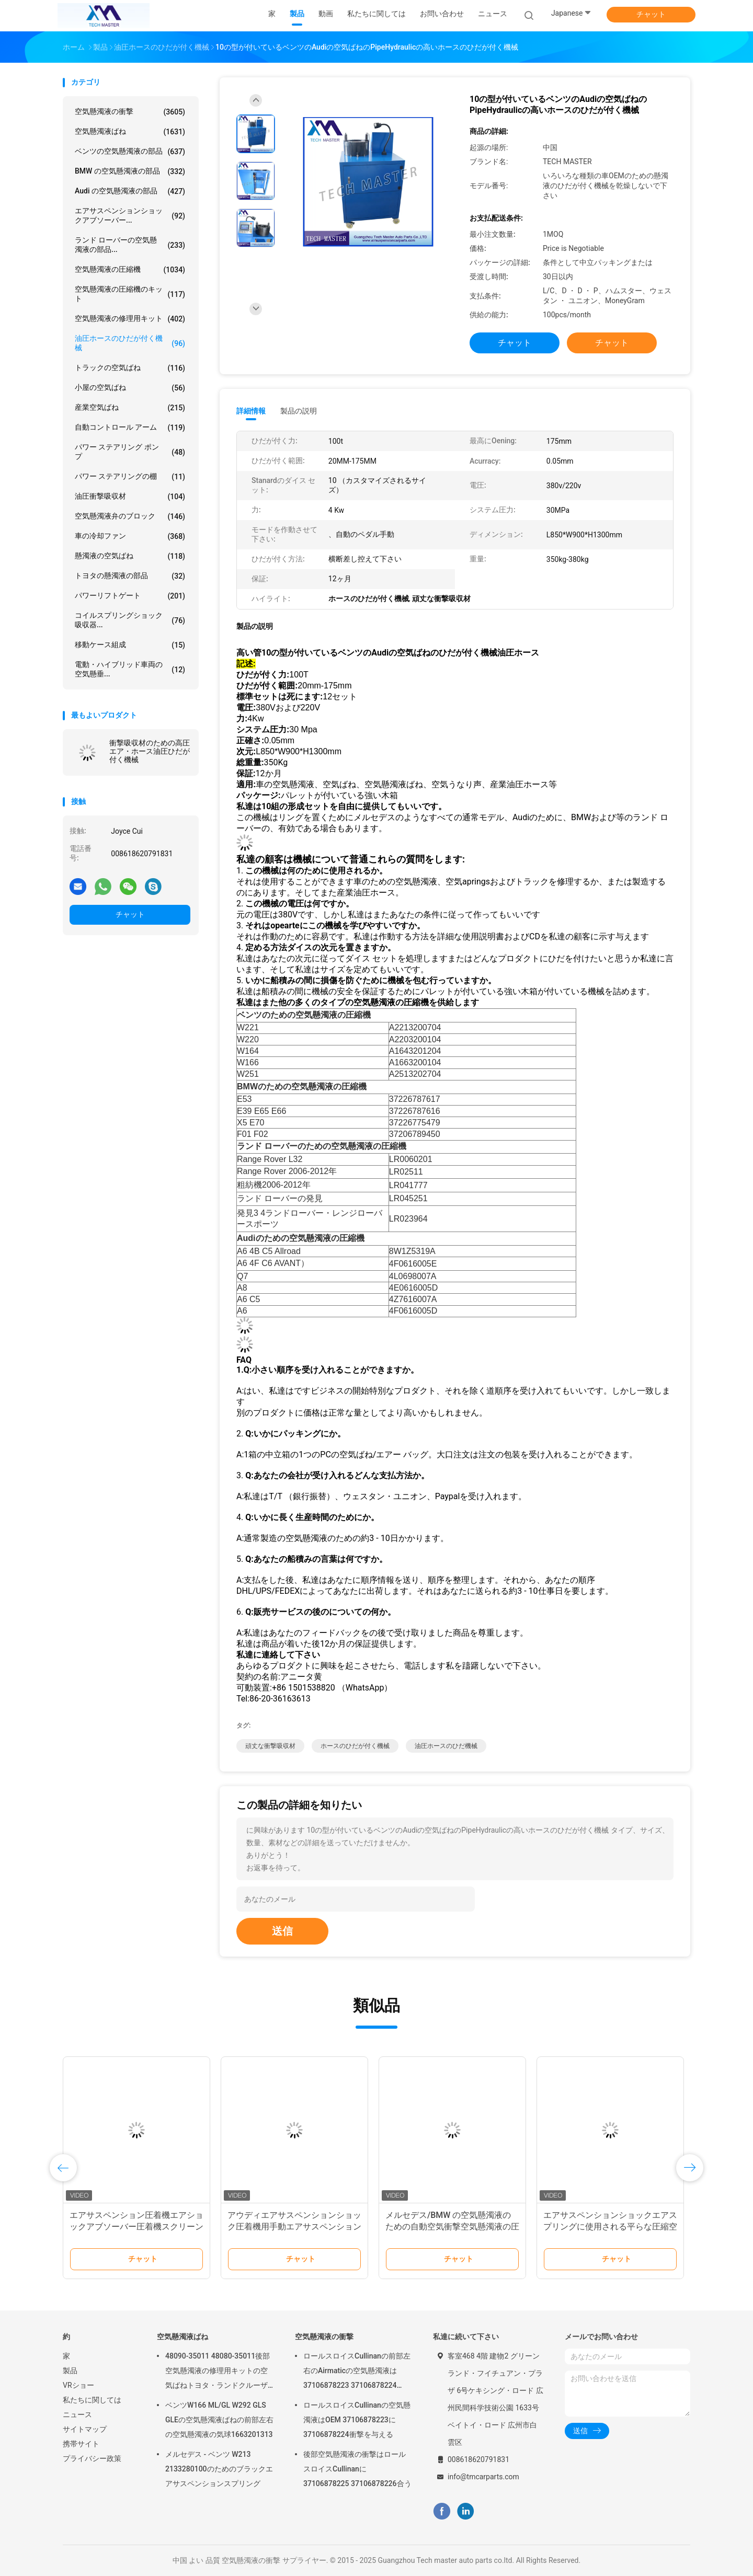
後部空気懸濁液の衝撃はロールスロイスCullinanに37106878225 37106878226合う (357, 2469)
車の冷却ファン (130, 536)
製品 (70, 2370)
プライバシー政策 (92, 2458)
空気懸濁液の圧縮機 (130, 269)
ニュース (77, 2414)
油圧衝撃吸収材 (130, 496)
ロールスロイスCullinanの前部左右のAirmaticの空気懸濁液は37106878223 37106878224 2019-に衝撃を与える (356, 2372)
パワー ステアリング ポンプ (130, 452)
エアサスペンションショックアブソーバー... (130, 215)
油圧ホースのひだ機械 (446, 1746)
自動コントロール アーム (130, 427)
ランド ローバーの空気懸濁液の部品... (130, 245)
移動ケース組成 (130, 645)
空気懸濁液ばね (130, 131)
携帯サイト (81, 2444)
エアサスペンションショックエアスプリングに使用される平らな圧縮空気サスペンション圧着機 (610, 2226)
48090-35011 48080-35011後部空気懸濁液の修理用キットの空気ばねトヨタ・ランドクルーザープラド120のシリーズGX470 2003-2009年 (217, 2372)
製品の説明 (298, 411)
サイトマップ (85, 2429)
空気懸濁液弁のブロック (130, 516)
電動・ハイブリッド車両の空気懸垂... (130, 669)
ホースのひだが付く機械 (355, 1746)
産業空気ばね (130, 407)
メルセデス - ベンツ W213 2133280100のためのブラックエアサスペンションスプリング (219, 2469)
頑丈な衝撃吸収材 (270, 1746)
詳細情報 (251, 411)
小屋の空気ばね (130, 388)
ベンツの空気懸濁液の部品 (130, 151)
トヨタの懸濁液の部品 (130, 576)
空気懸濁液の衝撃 (130, 112)
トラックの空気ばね (130, 368)
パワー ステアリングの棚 (130, 477)
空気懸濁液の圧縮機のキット (130, 294)
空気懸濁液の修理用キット (130, 319)
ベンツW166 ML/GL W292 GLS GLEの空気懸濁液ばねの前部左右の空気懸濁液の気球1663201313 (219, 2420)
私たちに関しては (92, 2400)
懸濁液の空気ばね (130, 556)
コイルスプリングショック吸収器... (130, 620)
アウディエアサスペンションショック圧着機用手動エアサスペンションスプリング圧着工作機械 (294, 2226)
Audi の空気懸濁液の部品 (130, 191)
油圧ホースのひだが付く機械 (130, 343)
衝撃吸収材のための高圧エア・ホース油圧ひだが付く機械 (149, 751)
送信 (282, 1931)
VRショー (78, 2385)
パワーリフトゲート (130, 596)
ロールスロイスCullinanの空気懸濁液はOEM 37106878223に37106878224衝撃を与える (356, 2420)
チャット (651, 14)
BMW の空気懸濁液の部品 (130, 171)
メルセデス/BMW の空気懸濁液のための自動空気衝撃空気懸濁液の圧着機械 (452, 2226)
